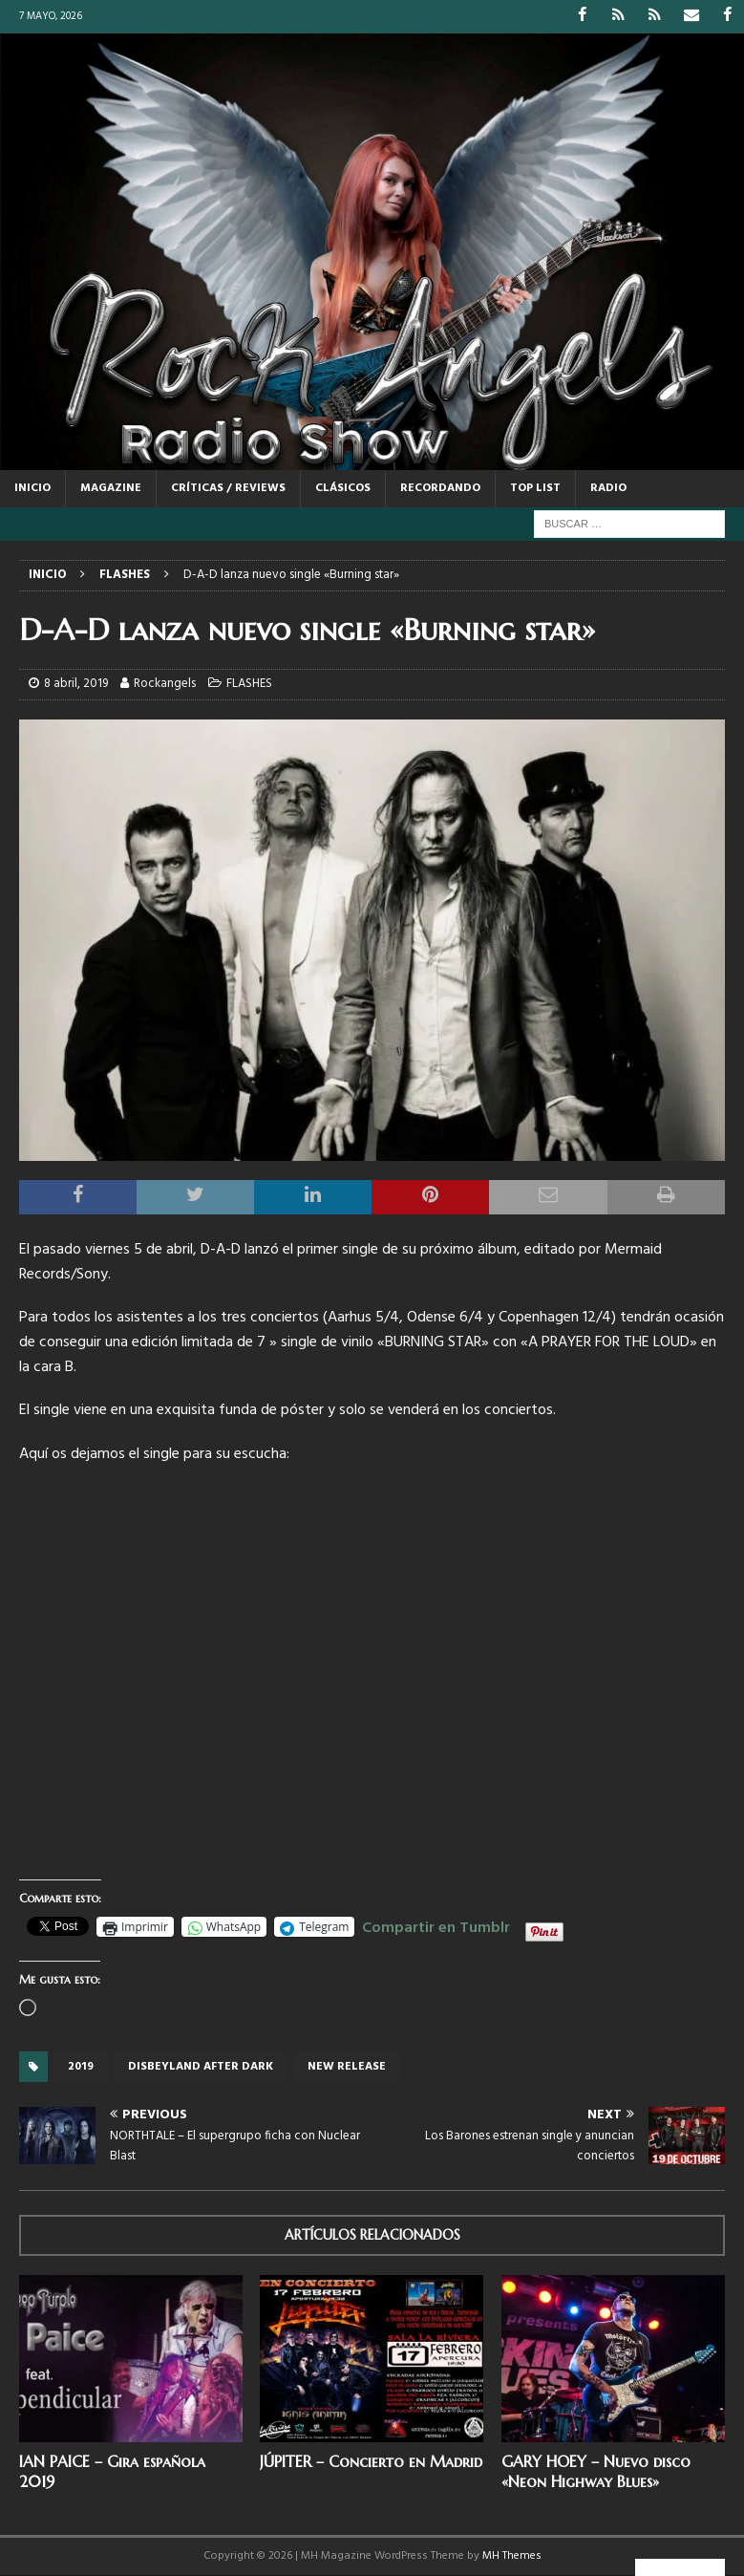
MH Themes (512, 2555)
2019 (81, 2066)
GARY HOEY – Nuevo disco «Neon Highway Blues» (596, 2471)
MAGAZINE (110, 487)
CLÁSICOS (343, 487)
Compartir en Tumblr (436, 1925)
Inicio (32, 487)
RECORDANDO (440, 487)
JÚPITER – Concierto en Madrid (371, 2461)
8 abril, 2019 (76, 684)
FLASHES (249, 684)
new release (347, 2066)
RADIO (608, 487)
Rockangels (165, 684)
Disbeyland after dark (200, 2066)
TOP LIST (535, 487)
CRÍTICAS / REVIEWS (228, 487)
